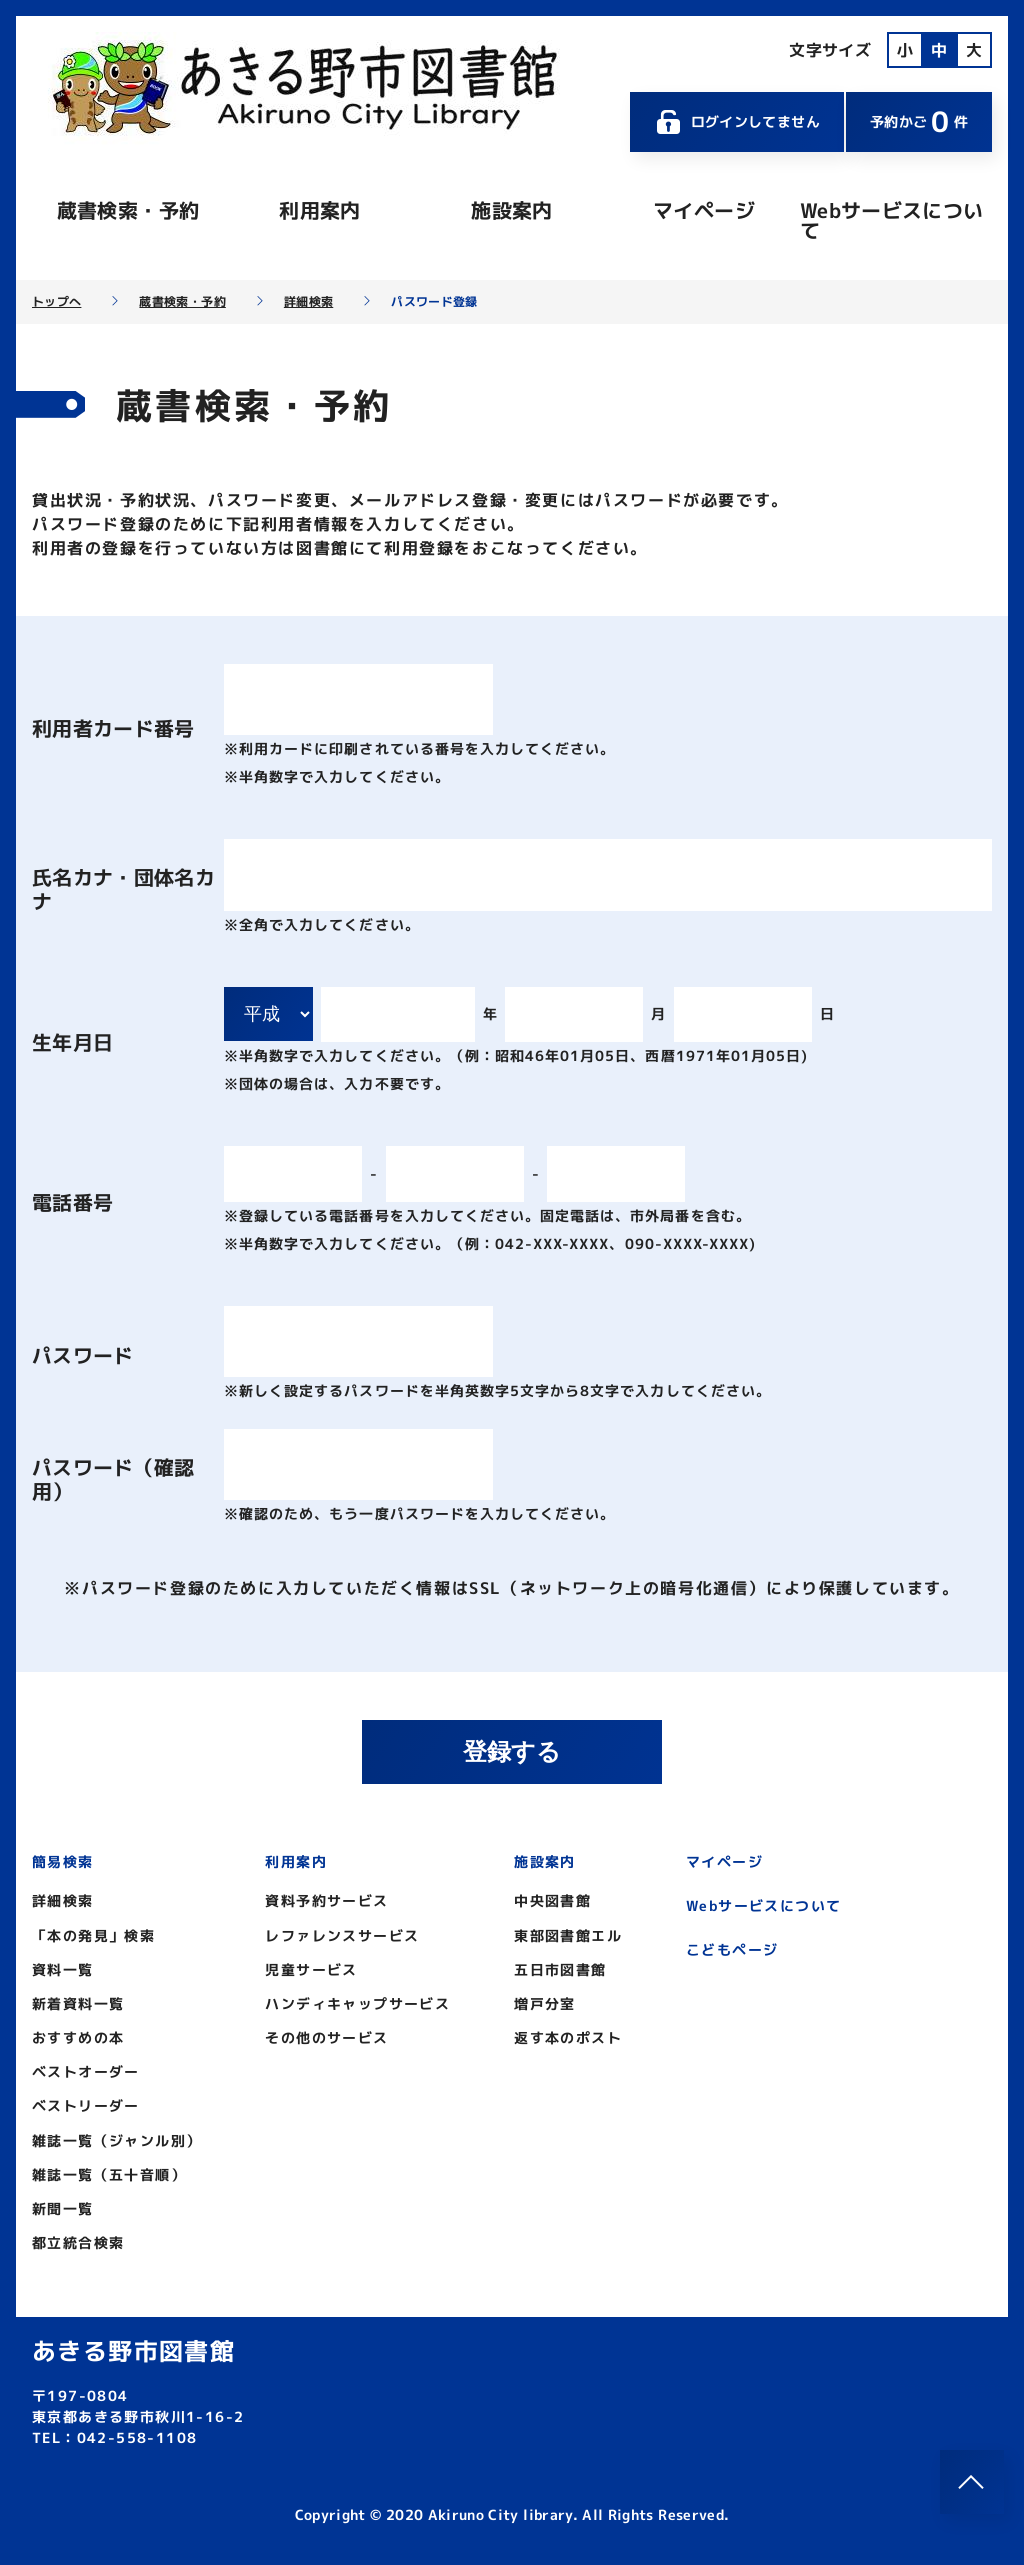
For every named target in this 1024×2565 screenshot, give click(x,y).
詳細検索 (308, 302)
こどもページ (732, 1949)
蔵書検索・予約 (128, 210)
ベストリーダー (86, 2105)
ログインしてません (737, 122)
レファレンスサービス (342, 1935)
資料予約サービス (326, 1900)
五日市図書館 (560, 1969)
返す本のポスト (568, 2037)
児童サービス (311, 1969)
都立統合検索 (78, 2242)
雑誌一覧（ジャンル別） (116, 2140)
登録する (512, 1751)
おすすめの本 (78, 2037)
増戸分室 (545, 2003)
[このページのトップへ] (972, 2482)
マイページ (704, 210)
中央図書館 (552, 1900)
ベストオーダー (86, 2071)
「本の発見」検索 (93, 1935)
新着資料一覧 (78, 2003)
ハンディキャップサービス (357, 2003)
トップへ (56, 302)
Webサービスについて (892, 220)
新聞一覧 (63, 2208)
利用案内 (319, 210)
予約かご (919, 121)
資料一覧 (63, 1969)
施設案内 (511, 210)
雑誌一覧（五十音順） (109, 2174)
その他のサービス (326, 2037)
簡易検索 (63, 1861)
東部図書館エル (568, 1935)
